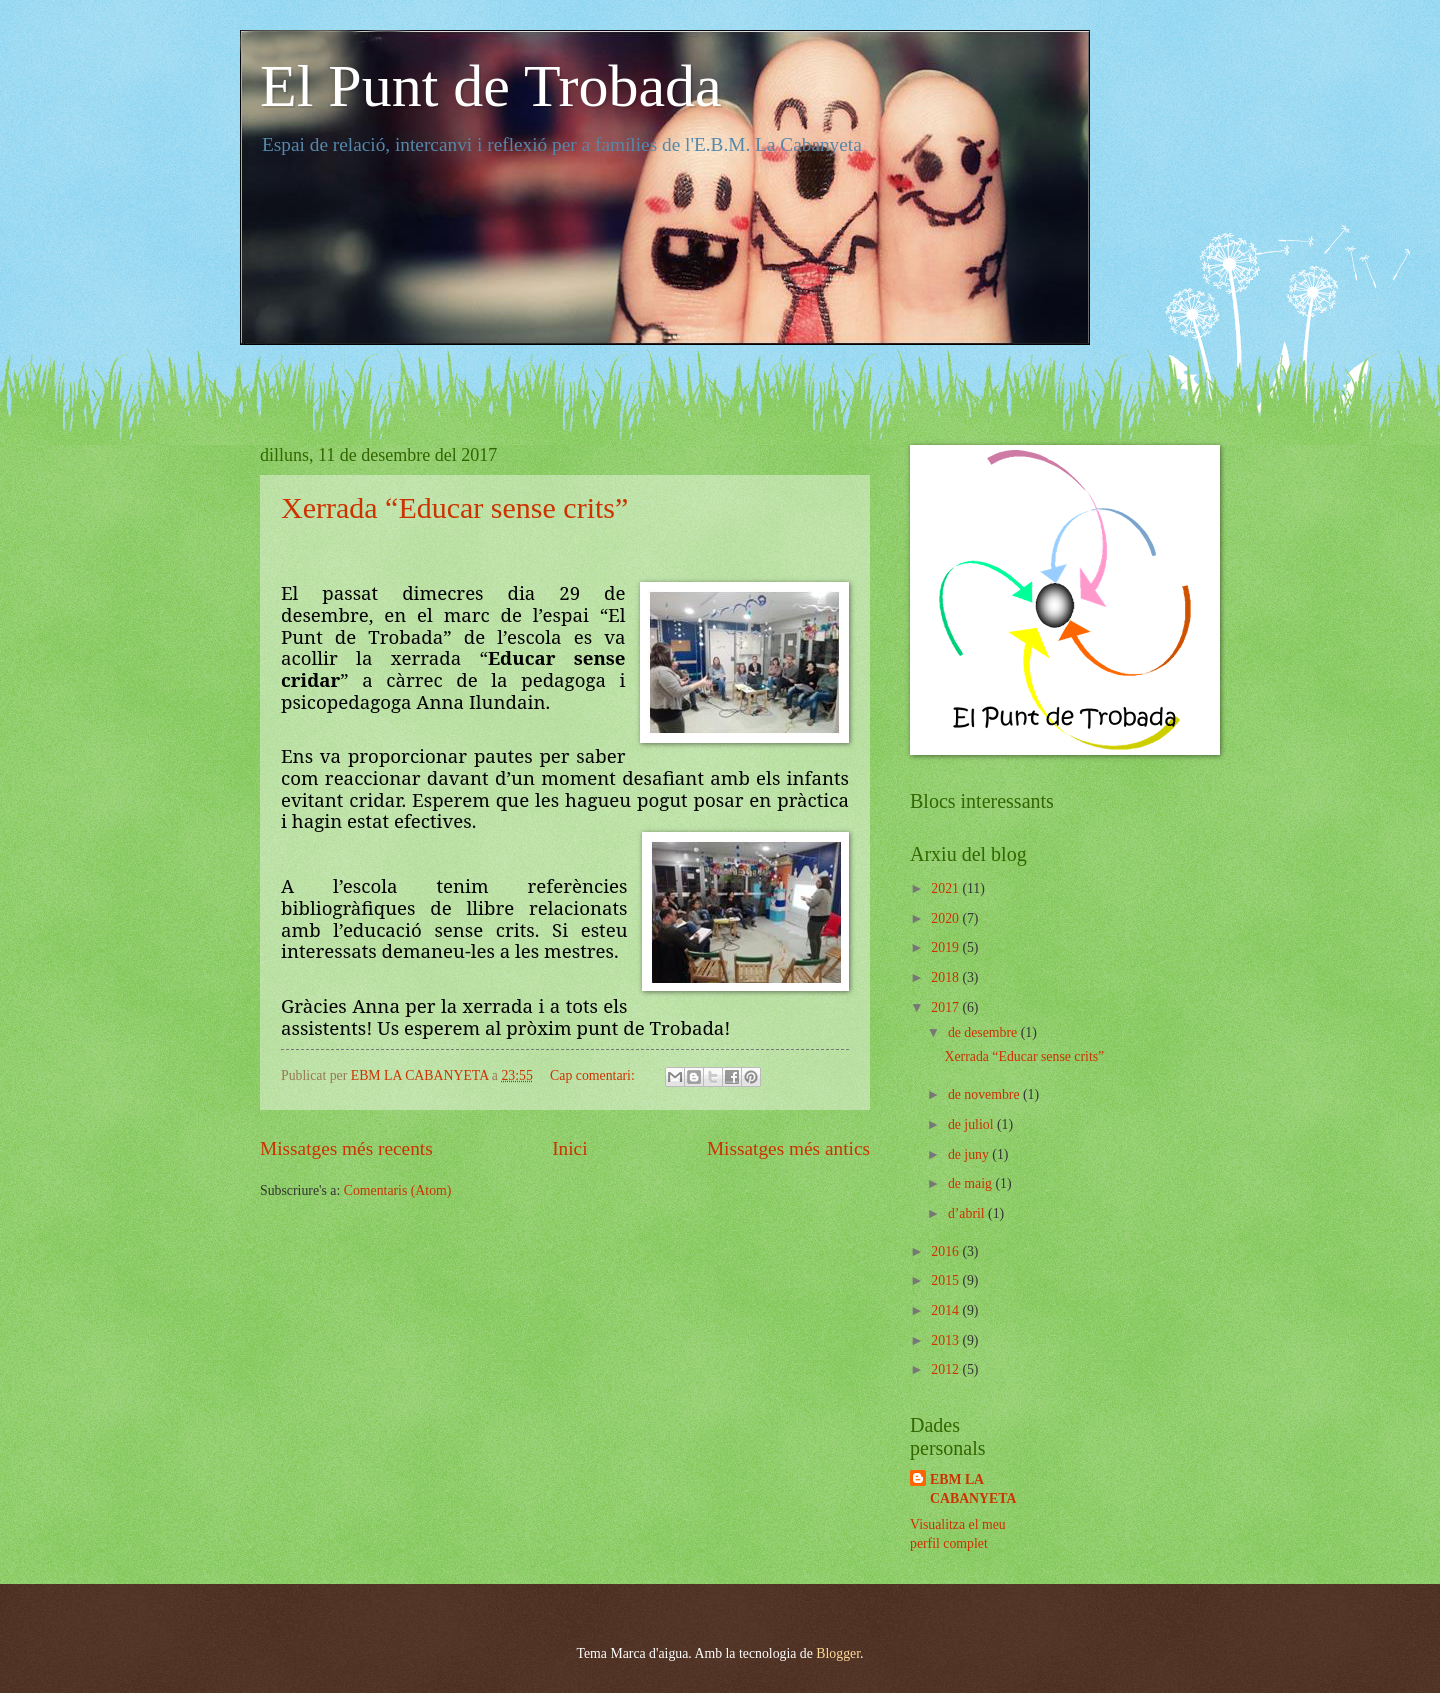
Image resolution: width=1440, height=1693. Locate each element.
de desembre (984, 1032)
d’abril (968, 1213)
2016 (946, 1251)
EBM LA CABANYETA (973, 1489)
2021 (946, 888)
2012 (946, 1369)
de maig (972, 1183)
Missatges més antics (788, 1148)
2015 (946, 1280)
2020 (946, 918)
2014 (946, 1310)
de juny (970, 1154)
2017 (946, 1007)
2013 (946, 1340)
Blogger (838, 1653)
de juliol (972, 1124)
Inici (569, 1148)
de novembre (985, 1094)
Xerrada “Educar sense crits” (454, 507)
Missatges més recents (346, 1148)
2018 (946, 977)
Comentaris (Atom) (398, 1190)
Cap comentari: (594, 1075)
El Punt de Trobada (491, 86)
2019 (946, 947)
